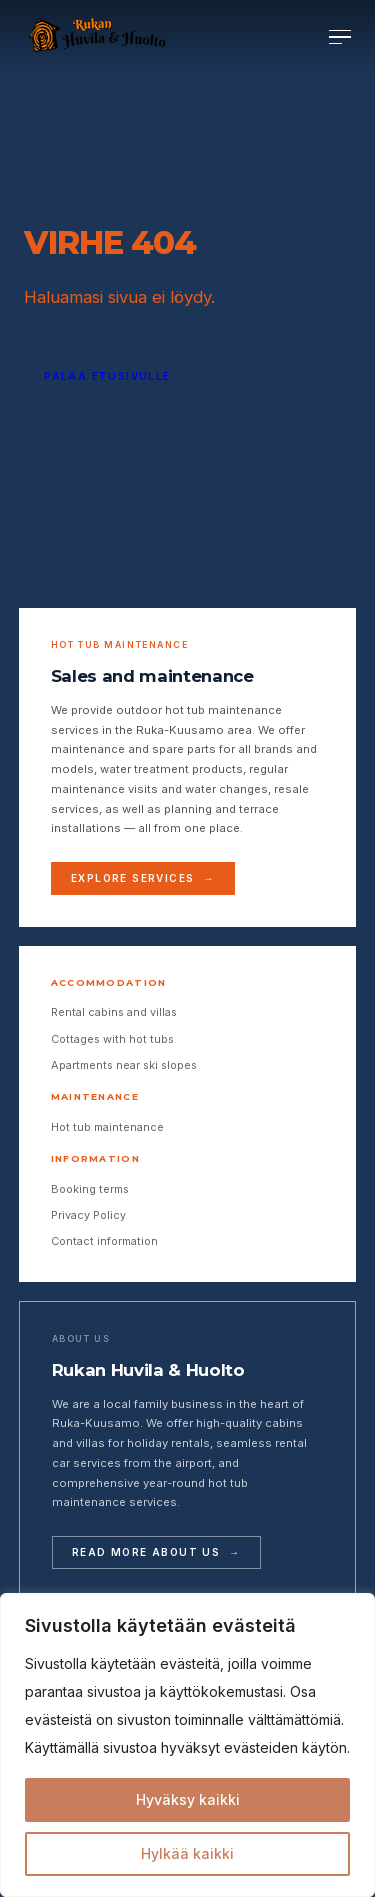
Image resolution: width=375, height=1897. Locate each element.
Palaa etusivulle (107, 376)
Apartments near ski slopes (124, 1065)
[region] (187, 1745)
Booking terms (90, 1189)
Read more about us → (156, 1552)
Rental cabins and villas (114, 1012)
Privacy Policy (88, 1215)
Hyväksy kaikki (188, 1799)
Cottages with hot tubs (112, 1039)
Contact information (104, 1241)
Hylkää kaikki (187, 1853)
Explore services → (143, 878)
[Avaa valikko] (340, 37)
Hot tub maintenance (107, 1127)
